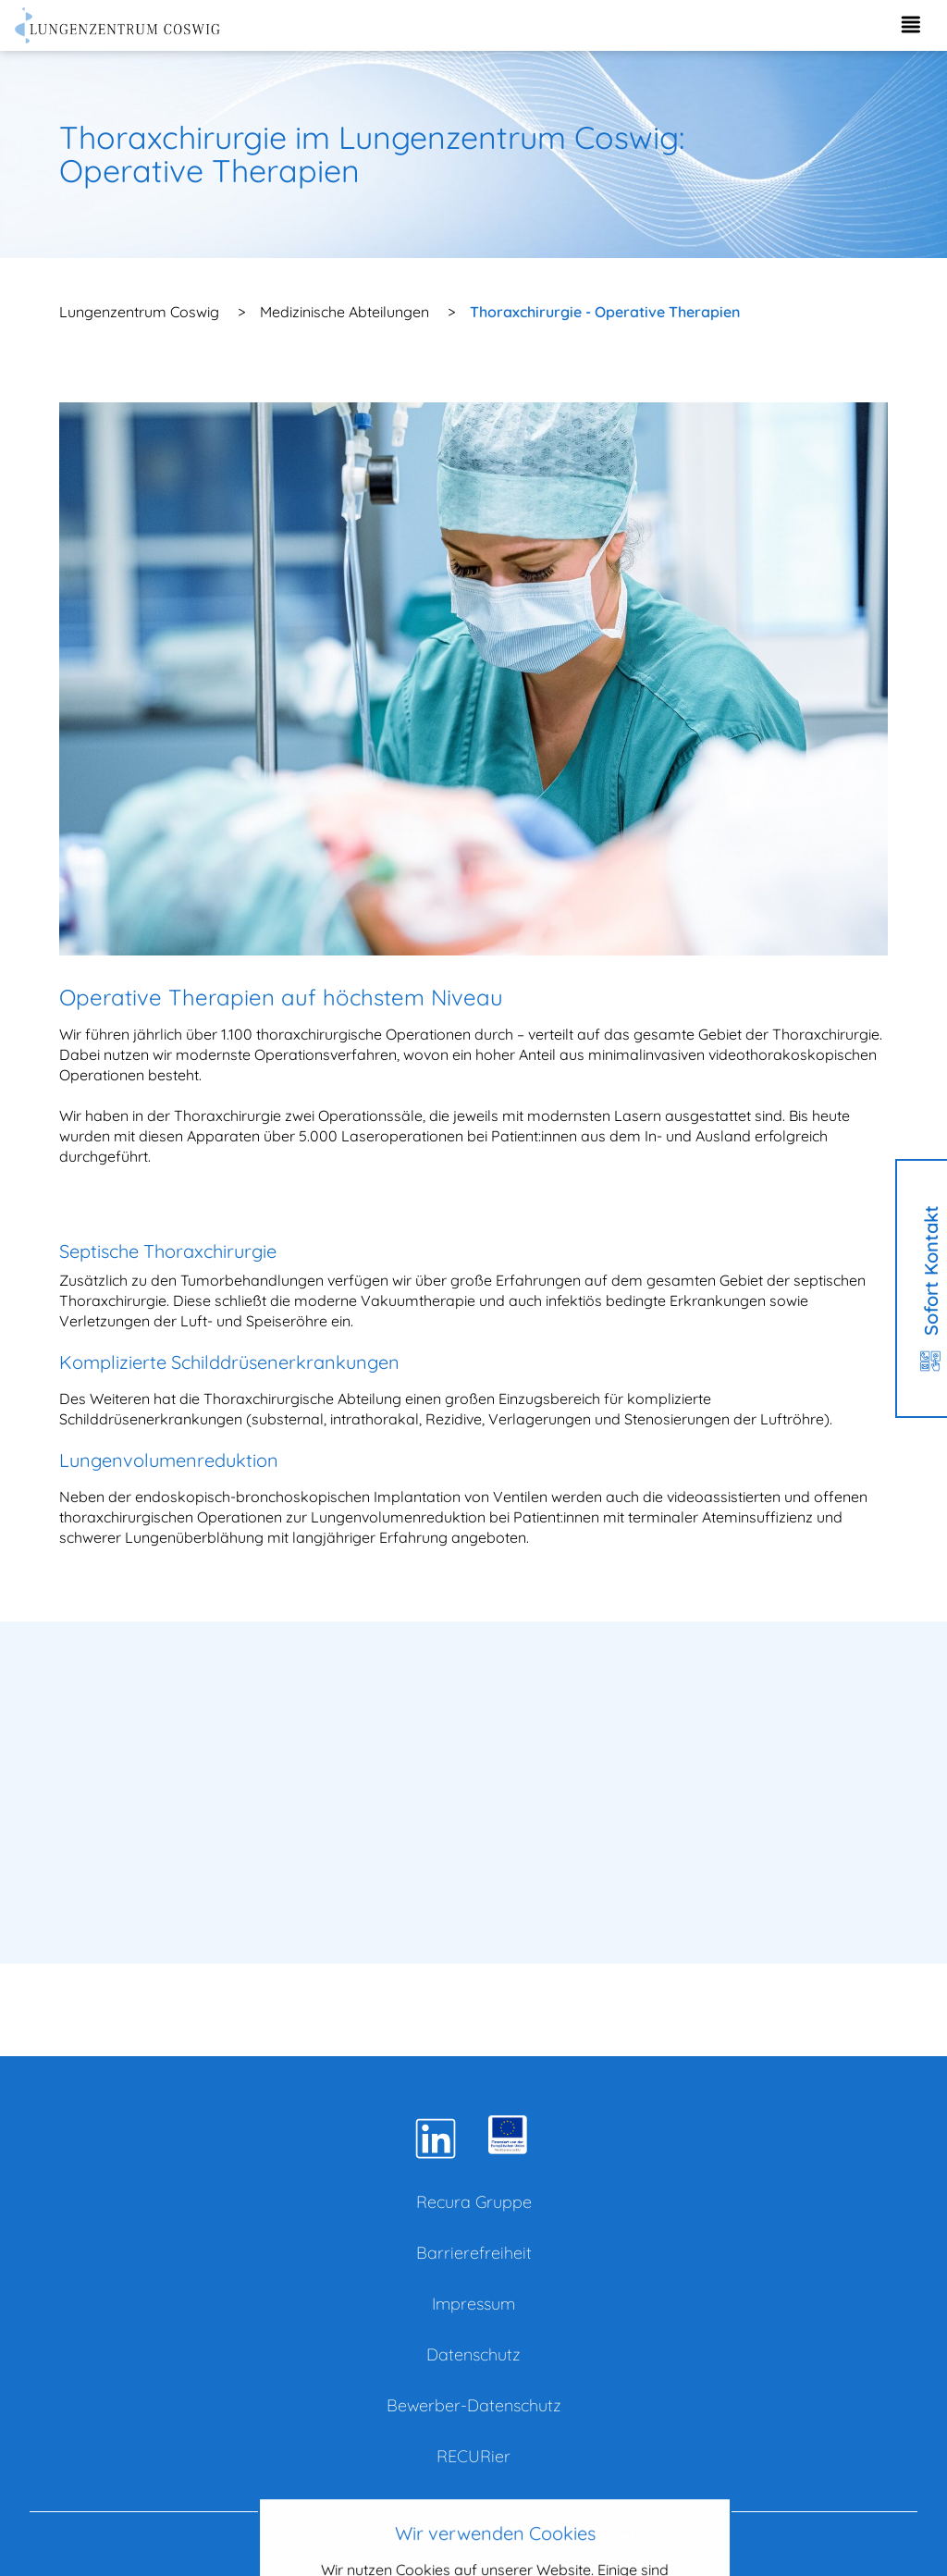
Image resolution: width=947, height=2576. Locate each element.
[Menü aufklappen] (910, 26)
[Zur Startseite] (118, 25)
